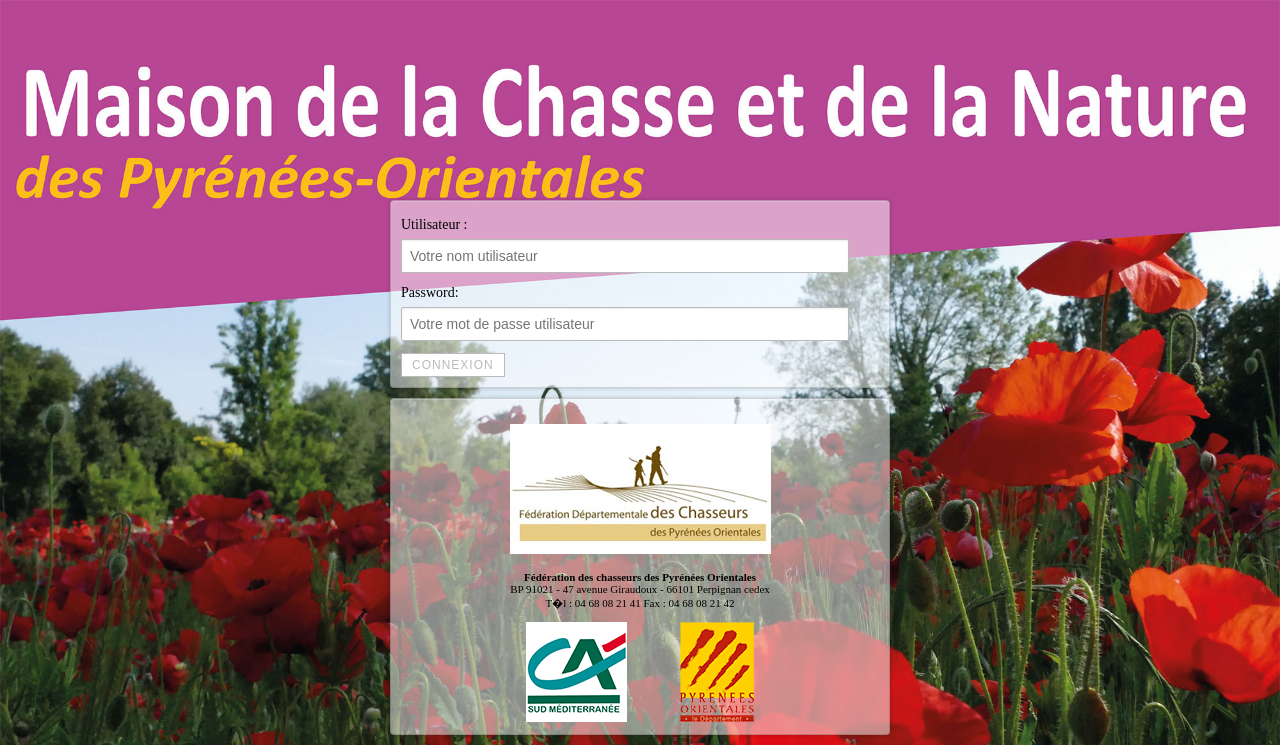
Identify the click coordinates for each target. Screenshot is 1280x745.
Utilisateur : (625, 245)
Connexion (453, 365)
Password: (625, 313)
